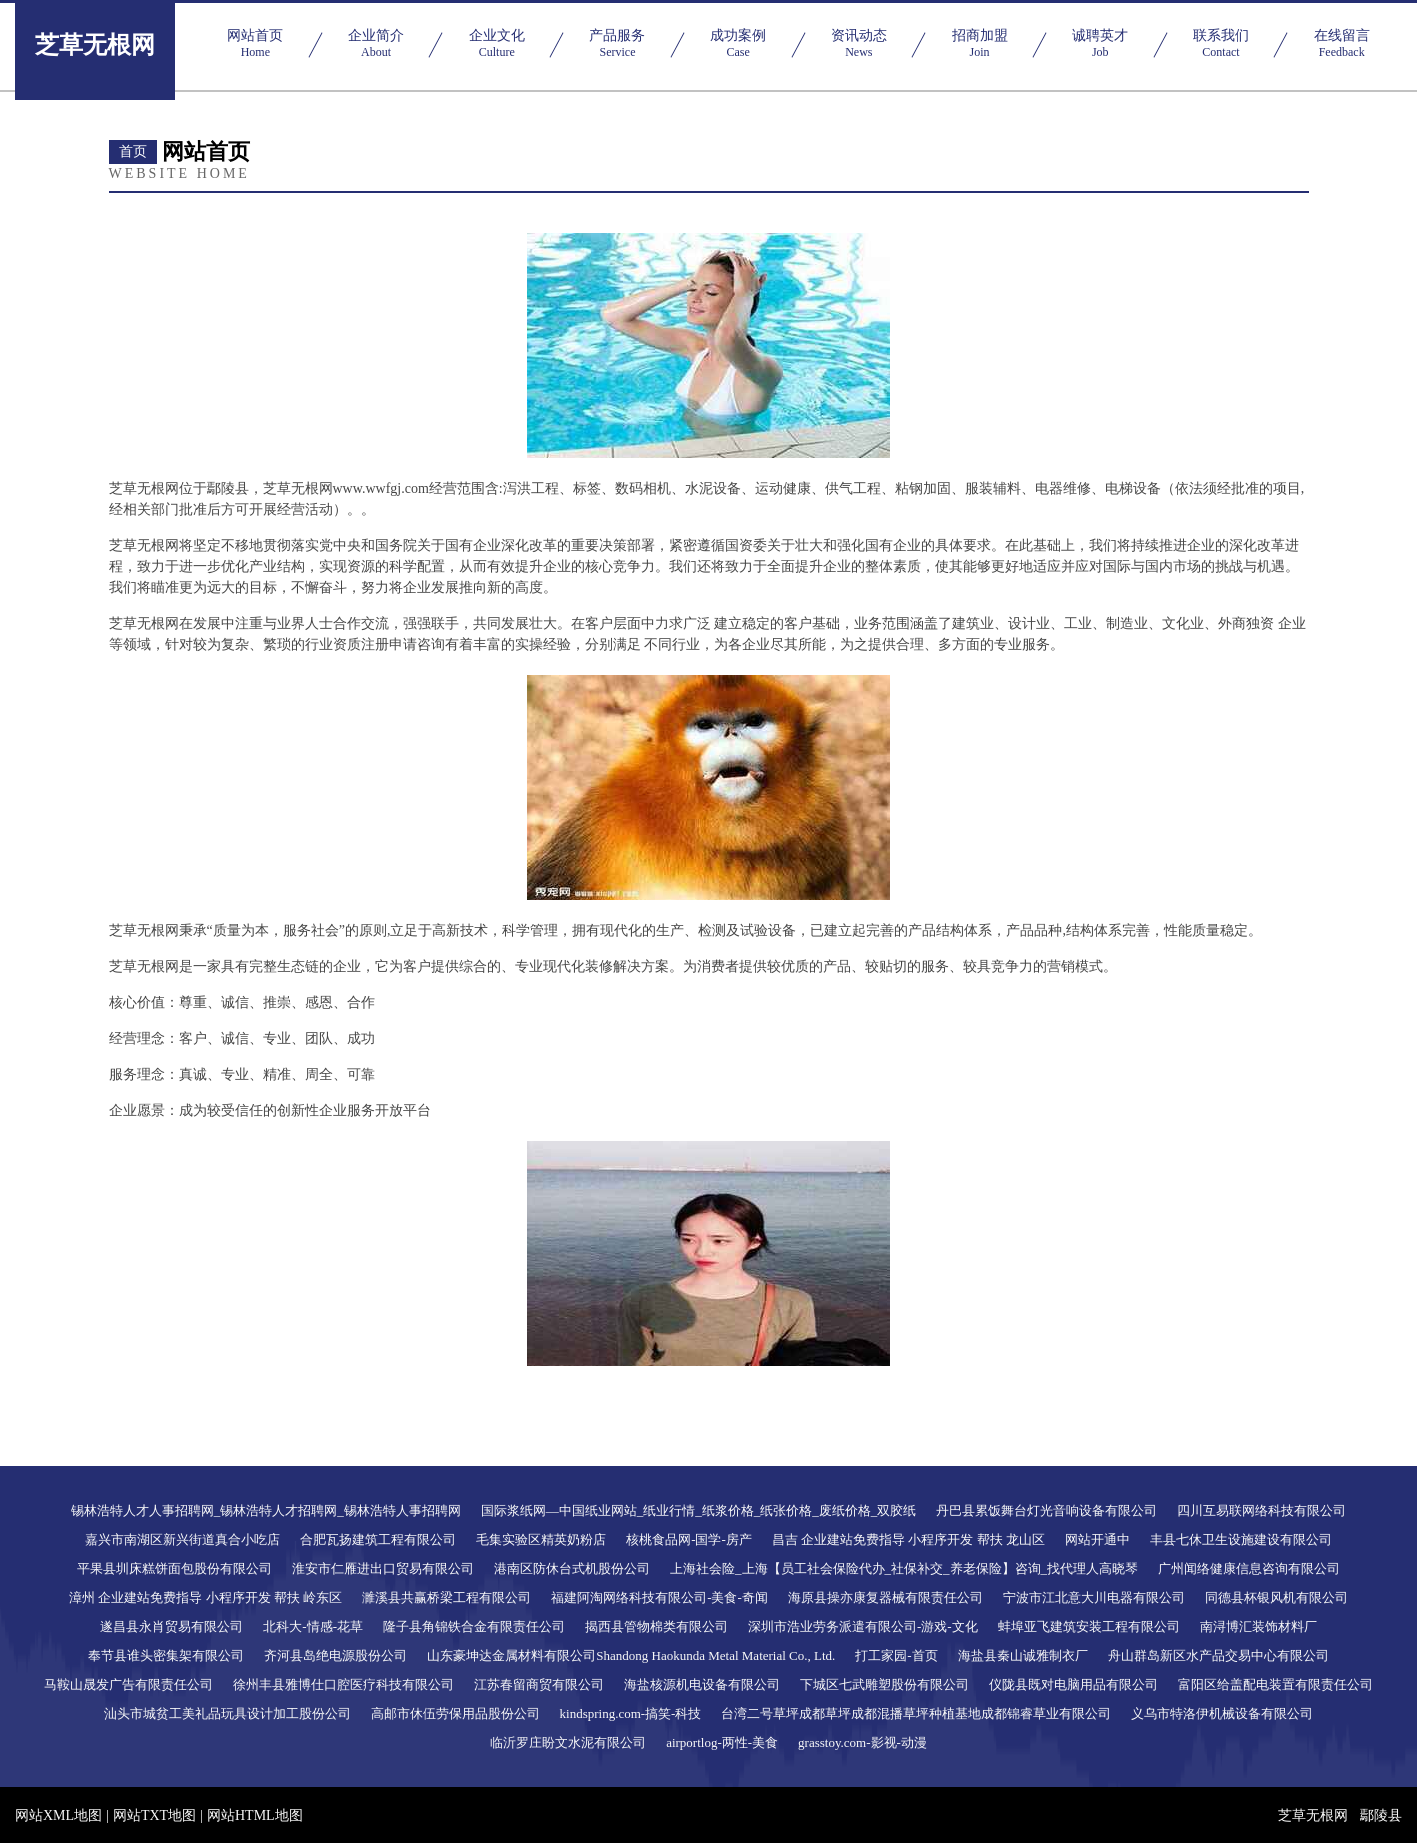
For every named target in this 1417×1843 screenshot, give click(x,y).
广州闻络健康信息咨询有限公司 (1249, 1568)
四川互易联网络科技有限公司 (1261, 1510)
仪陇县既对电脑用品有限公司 (1073, 1684)
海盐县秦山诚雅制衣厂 (1023, 1655)
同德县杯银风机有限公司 (1276, 1597)
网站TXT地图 (154, 1815)
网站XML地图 (58, 1815)
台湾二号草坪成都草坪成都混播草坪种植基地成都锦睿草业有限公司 (916, 1713)
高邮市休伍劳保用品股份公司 (455, 1713)
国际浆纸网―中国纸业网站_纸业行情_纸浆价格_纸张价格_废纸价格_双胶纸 (699, 1510)
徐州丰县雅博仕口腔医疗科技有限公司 (343, 1684)
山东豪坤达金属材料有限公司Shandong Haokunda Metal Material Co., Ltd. (631, 1655)
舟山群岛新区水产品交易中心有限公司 (1218, 1655)
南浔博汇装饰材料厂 (1258, 1626)
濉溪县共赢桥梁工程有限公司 (446, 1597)
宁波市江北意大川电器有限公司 (1094, 1597)
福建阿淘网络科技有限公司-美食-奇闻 (659, 1597)
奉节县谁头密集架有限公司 (166, 1655)
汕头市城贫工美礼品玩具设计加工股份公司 (227, 1713)
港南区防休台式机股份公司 (572, 1568)
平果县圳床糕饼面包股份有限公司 (174, 1568)
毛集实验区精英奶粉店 (541, 1539)
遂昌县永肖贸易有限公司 (171, 1626)
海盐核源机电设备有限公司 (702, 1684)
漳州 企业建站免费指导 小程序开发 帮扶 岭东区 (205, 1597)
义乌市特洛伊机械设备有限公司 (1222, 1713)
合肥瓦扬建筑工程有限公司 (378, 1539)
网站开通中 (1097, 1539)
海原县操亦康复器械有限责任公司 (885, 1597)
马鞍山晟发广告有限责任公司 (128, 1684)
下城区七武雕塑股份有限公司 (884, 1684)
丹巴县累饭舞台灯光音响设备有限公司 (1046, 1510)
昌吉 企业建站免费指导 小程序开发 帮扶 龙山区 (908, 1539)
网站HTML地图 (255, 1815)
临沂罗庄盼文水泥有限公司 (568, 1742)
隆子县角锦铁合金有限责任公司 (474, 1626)
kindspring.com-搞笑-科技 (631, 1713)
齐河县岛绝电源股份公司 (335, 1655)
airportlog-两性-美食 (722, 1742)
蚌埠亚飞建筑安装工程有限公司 (1089, 1626)
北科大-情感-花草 (313, 1626)
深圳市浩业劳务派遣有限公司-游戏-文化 (863, 1626)
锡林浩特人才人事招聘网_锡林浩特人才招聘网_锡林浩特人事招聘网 (266, 1510)
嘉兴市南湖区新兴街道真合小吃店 (182, 1539)
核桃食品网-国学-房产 (689, 1539)
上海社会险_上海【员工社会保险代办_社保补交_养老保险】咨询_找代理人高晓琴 (904, 1568)
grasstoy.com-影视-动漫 (862, 1742)
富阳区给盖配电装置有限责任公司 (1275, 1684)
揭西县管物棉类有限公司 (656, 1626)
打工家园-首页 (896, 1655)
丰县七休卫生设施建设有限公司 (1241, 1539)
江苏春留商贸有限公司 (539, 1684)
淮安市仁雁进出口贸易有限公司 (383, 1568)
